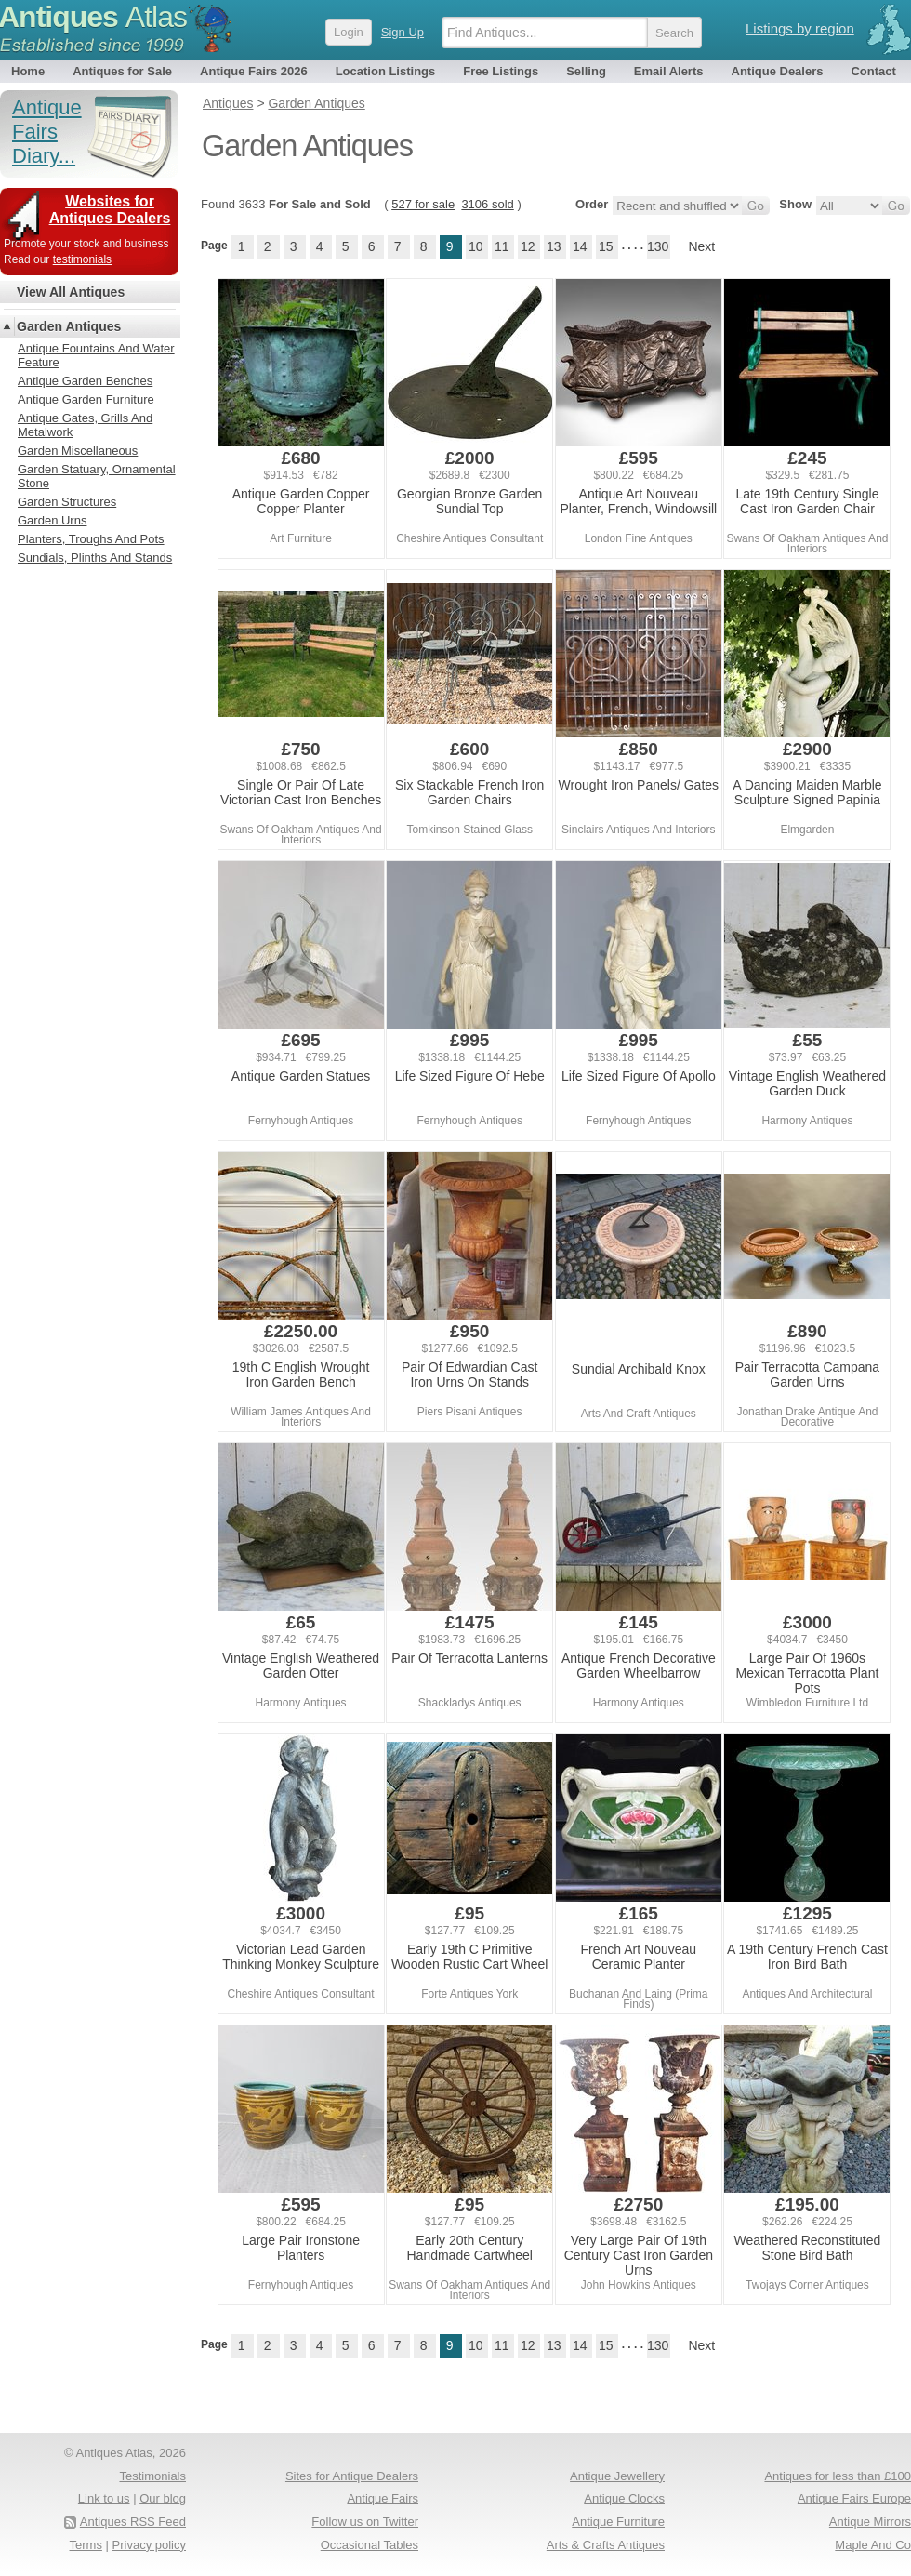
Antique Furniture (618, 2522)
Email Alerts (669, 71)
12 (528, 246)
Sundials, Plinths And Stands (95, 557)
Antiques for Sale (122, 71)
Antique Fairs (382, 2498)
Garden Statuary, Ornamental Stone (97, 476)
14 (580, 246)
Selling (586, 71)
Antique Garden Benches (85, 381)
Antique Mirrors (870, 2522)
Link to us (104, 2498)
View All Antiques (71, 292)
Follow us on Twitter (364, 2522)
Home (28, 71)
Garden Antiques (69, 326)
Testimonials (152, 2476)
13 (554, 246)
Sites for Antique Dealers (351, 2476)
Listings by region (800, 28)
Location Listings (386, 71)
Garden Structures (67, 502)
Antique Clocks (624, 2498)
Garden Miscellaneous (78, 451)
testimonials (82, 259)
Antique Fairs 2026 (254, 71)
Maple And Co (873, 2545)
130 (657, 246)
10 (476, 246)
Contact (873, 71)
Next (701, 246)
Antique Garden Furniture (86, 399)
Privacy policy (149, 2545)
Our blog (162, 2498)
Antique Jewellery (617, 2476)
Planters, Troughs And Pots (91, 539)
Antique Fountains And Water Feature (96, 355)
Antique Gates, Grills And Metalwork (85, 425)
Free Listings (500, 71)
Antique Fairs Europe (854, 2498)
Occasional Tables (369, 2545)
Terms (86, 2545)
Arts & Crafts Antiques (606, 2545)
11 (502, 246)
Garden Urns (52, 520)
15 (606, 246)
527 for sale (423, 204)
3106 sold (487, 204)
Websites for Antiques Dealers (110, 209)
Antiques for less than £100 (837, 2476)
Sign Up (402, 32)
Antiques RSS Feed (133, 2522)
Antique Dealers (778, 71)
